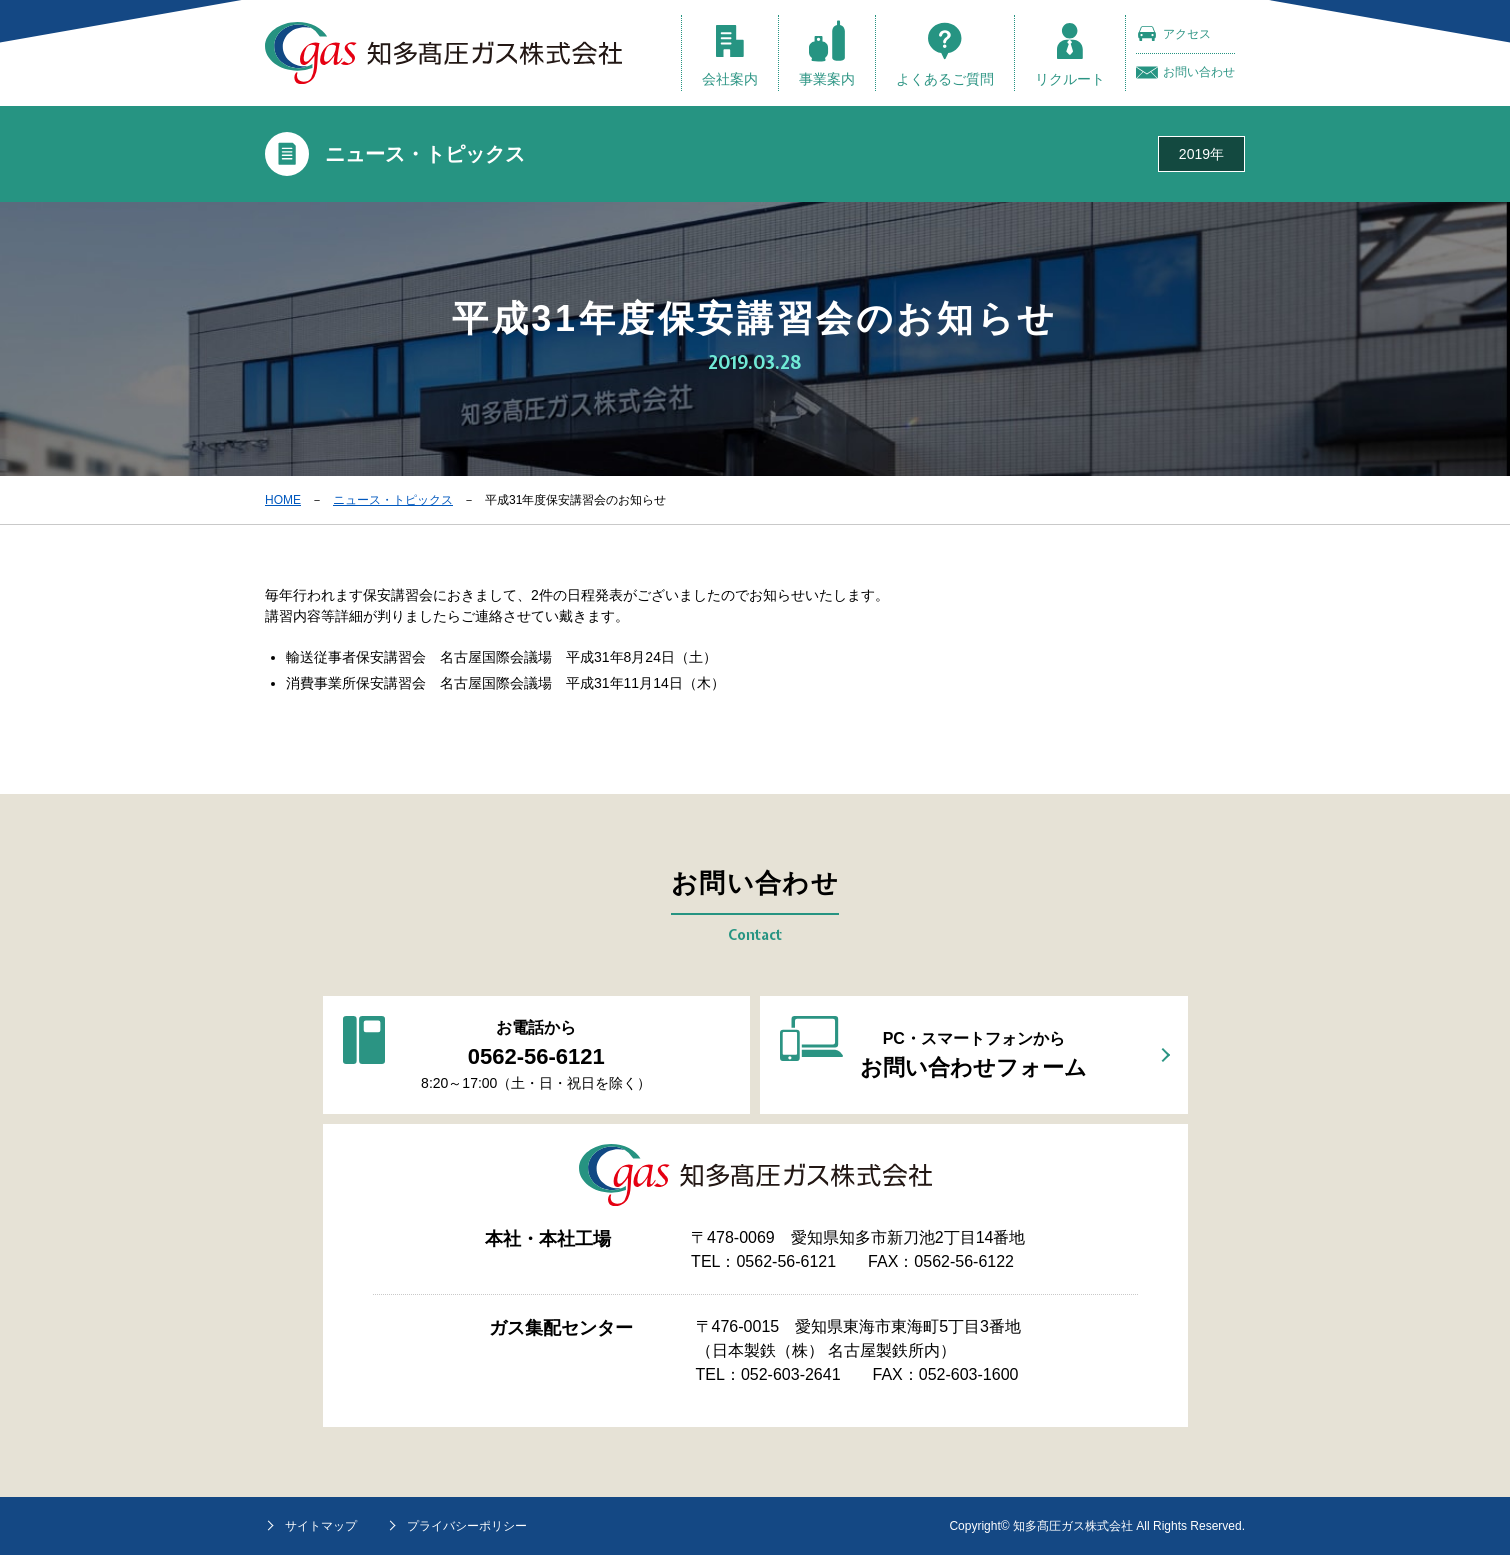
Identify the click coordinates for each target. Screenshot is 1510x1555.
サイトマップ (321, 1526)
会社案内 (730, 53)
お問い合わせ (1185, 72)
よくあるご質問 (945, 53)
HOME (283, 500)
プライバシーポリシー (467, 1526)
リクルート (1070, 53)
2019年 (1201, 154)
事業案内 (827, 53)
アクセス (1173, 33)
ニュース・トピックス (393, 500)
